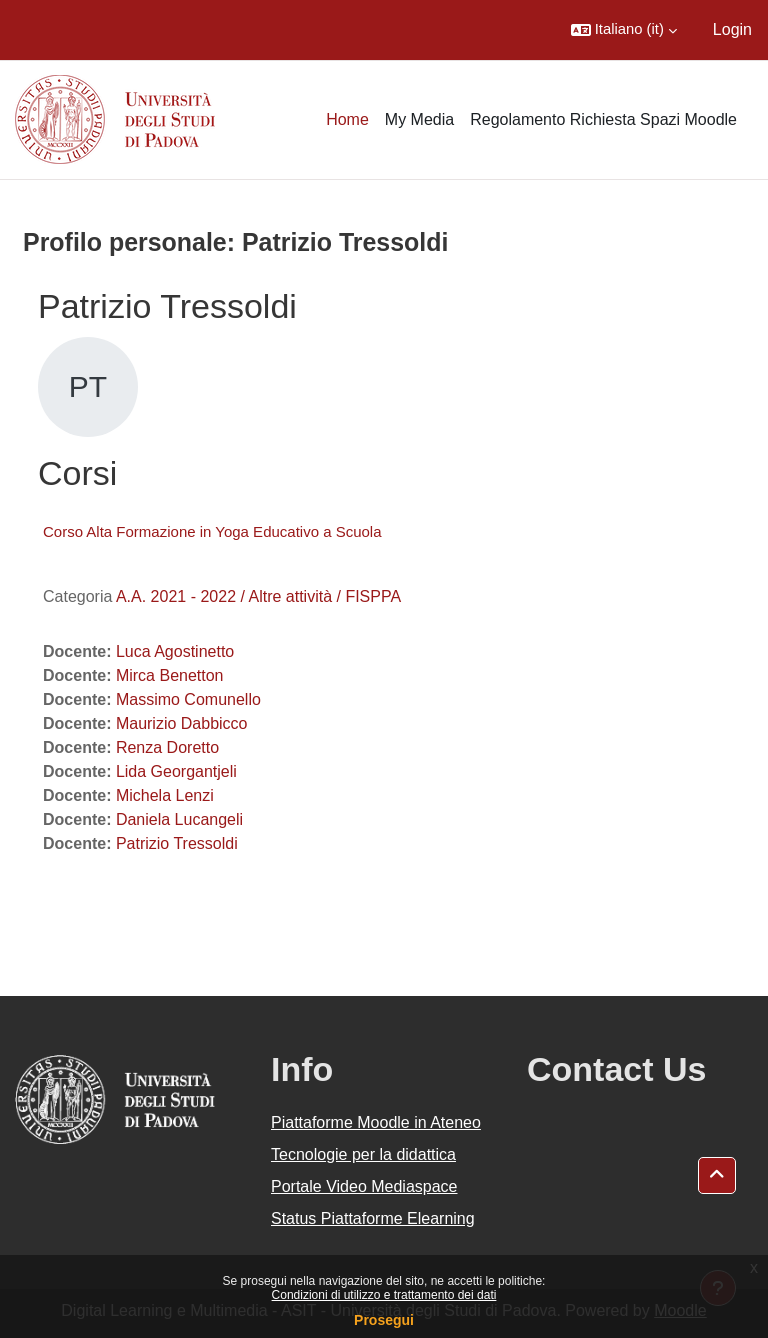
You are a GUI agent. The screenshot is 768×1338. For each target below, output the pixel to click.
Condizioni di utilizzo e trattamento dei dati (384, 1295)
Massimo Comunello (188, 699)
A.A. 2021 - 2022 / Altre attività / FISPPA (258, 596)
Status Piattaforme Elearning (373, 1218)
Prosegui (384, 1320)
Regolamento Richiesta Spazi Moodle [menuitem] (603, 119)
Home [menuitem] (347, 119)
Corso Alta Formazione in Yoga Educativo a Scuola (212, 531)
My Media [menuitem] (419, 119)
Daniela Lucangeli (179, 819)
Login (732, 29)
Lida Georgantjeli (176, 771)
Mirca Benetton (170, 675)
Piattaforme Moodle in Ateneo (376, 1122)
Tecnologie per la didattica (363, 1154)
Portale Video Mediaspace (364, 1186)
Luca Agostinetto (175, 651)
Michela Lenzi (165, 795)
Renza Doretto (167, 747)
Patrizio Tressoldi (177, 843)
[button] (624, 30)
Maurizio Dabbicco (182, 723)
